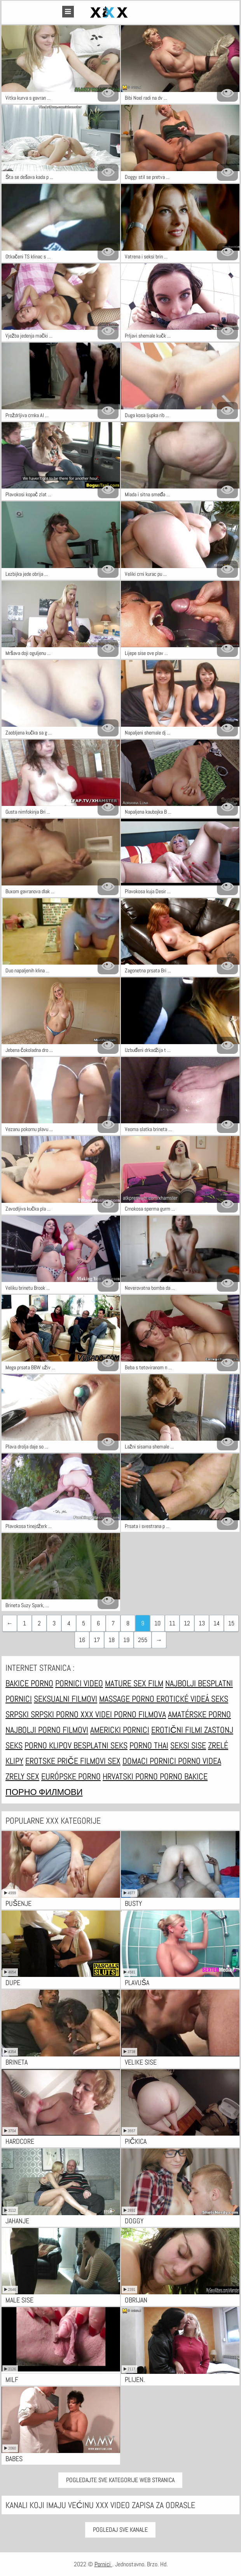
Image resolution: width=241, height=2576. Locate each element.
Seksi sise (188, 1745)
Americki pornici (119, 1729)
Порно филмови (44, 1791)
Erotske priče (52, 1760)
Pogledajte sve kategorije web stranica (120, 2480)
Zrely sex (22, 1776)
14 (216, 1623)
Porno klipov (48, 1745)
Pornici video (79, 1683)
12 (187, 1623)
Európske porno (71, 1776)
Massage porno (127, 1698)
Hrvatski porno (131, 1776)
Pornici (103, 2564)
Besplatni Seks (100, 1745)
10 (157, 1623)
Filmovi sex (100, 1760)
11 (172, 1623)
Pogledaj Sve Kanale (120, 2530)
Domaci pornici (150, 1760)
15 (231, 1623)
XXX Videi (97, 1714)
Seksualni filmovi (65, 1698)
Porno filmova (140, 1714)
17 (97, 1640)
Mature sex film (134, 1683)
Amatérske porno (199, 1714)
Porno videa (199, 1760)
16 (82, 1640)
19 (126, 1640)
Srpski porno (55, 1714)
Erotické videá (183, 1698)
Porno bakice (184, 1776)
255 (142, 1640)
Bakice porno (29, 1683)
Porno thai (148, 1745)
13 (202, 1623)
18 (111, 1640)
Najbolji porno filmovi (46, 1729)
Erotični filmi (177, 1729)
